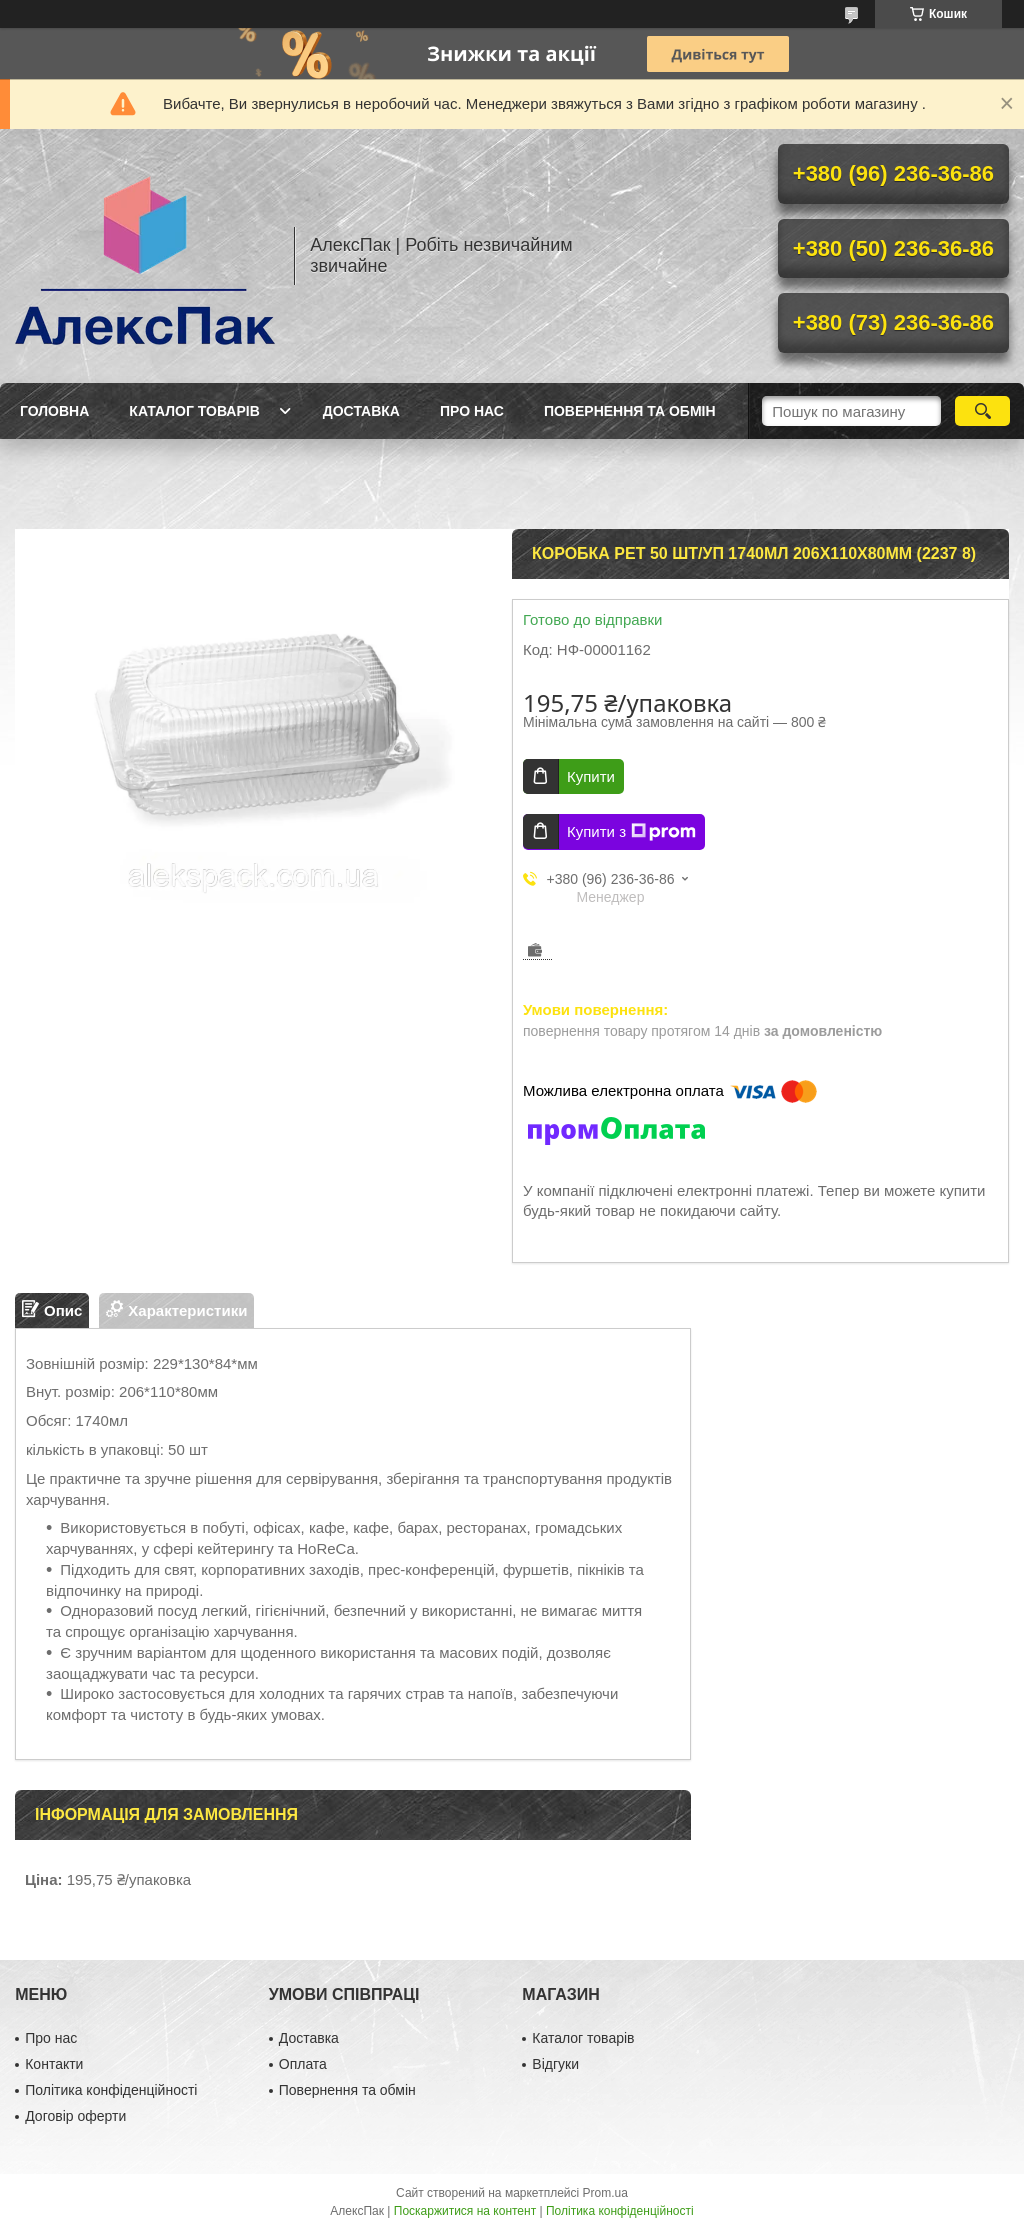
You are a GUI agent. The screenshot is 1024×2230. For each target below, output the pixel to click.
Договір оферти (75, 2116)
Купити (591, 776)
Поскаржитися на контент (465, 2211)
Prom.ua (605, 2193)
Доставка (361, 411)
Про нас (472, 411)
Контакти (54, 2064)
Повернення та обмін (630, 411)
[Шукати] (982, 411)
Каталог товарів (194, 411)
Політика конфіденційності (111, 2090)
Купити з (631, 832)
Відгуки (555, 2064)
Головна (54, 411)
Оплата (303, 2064)
